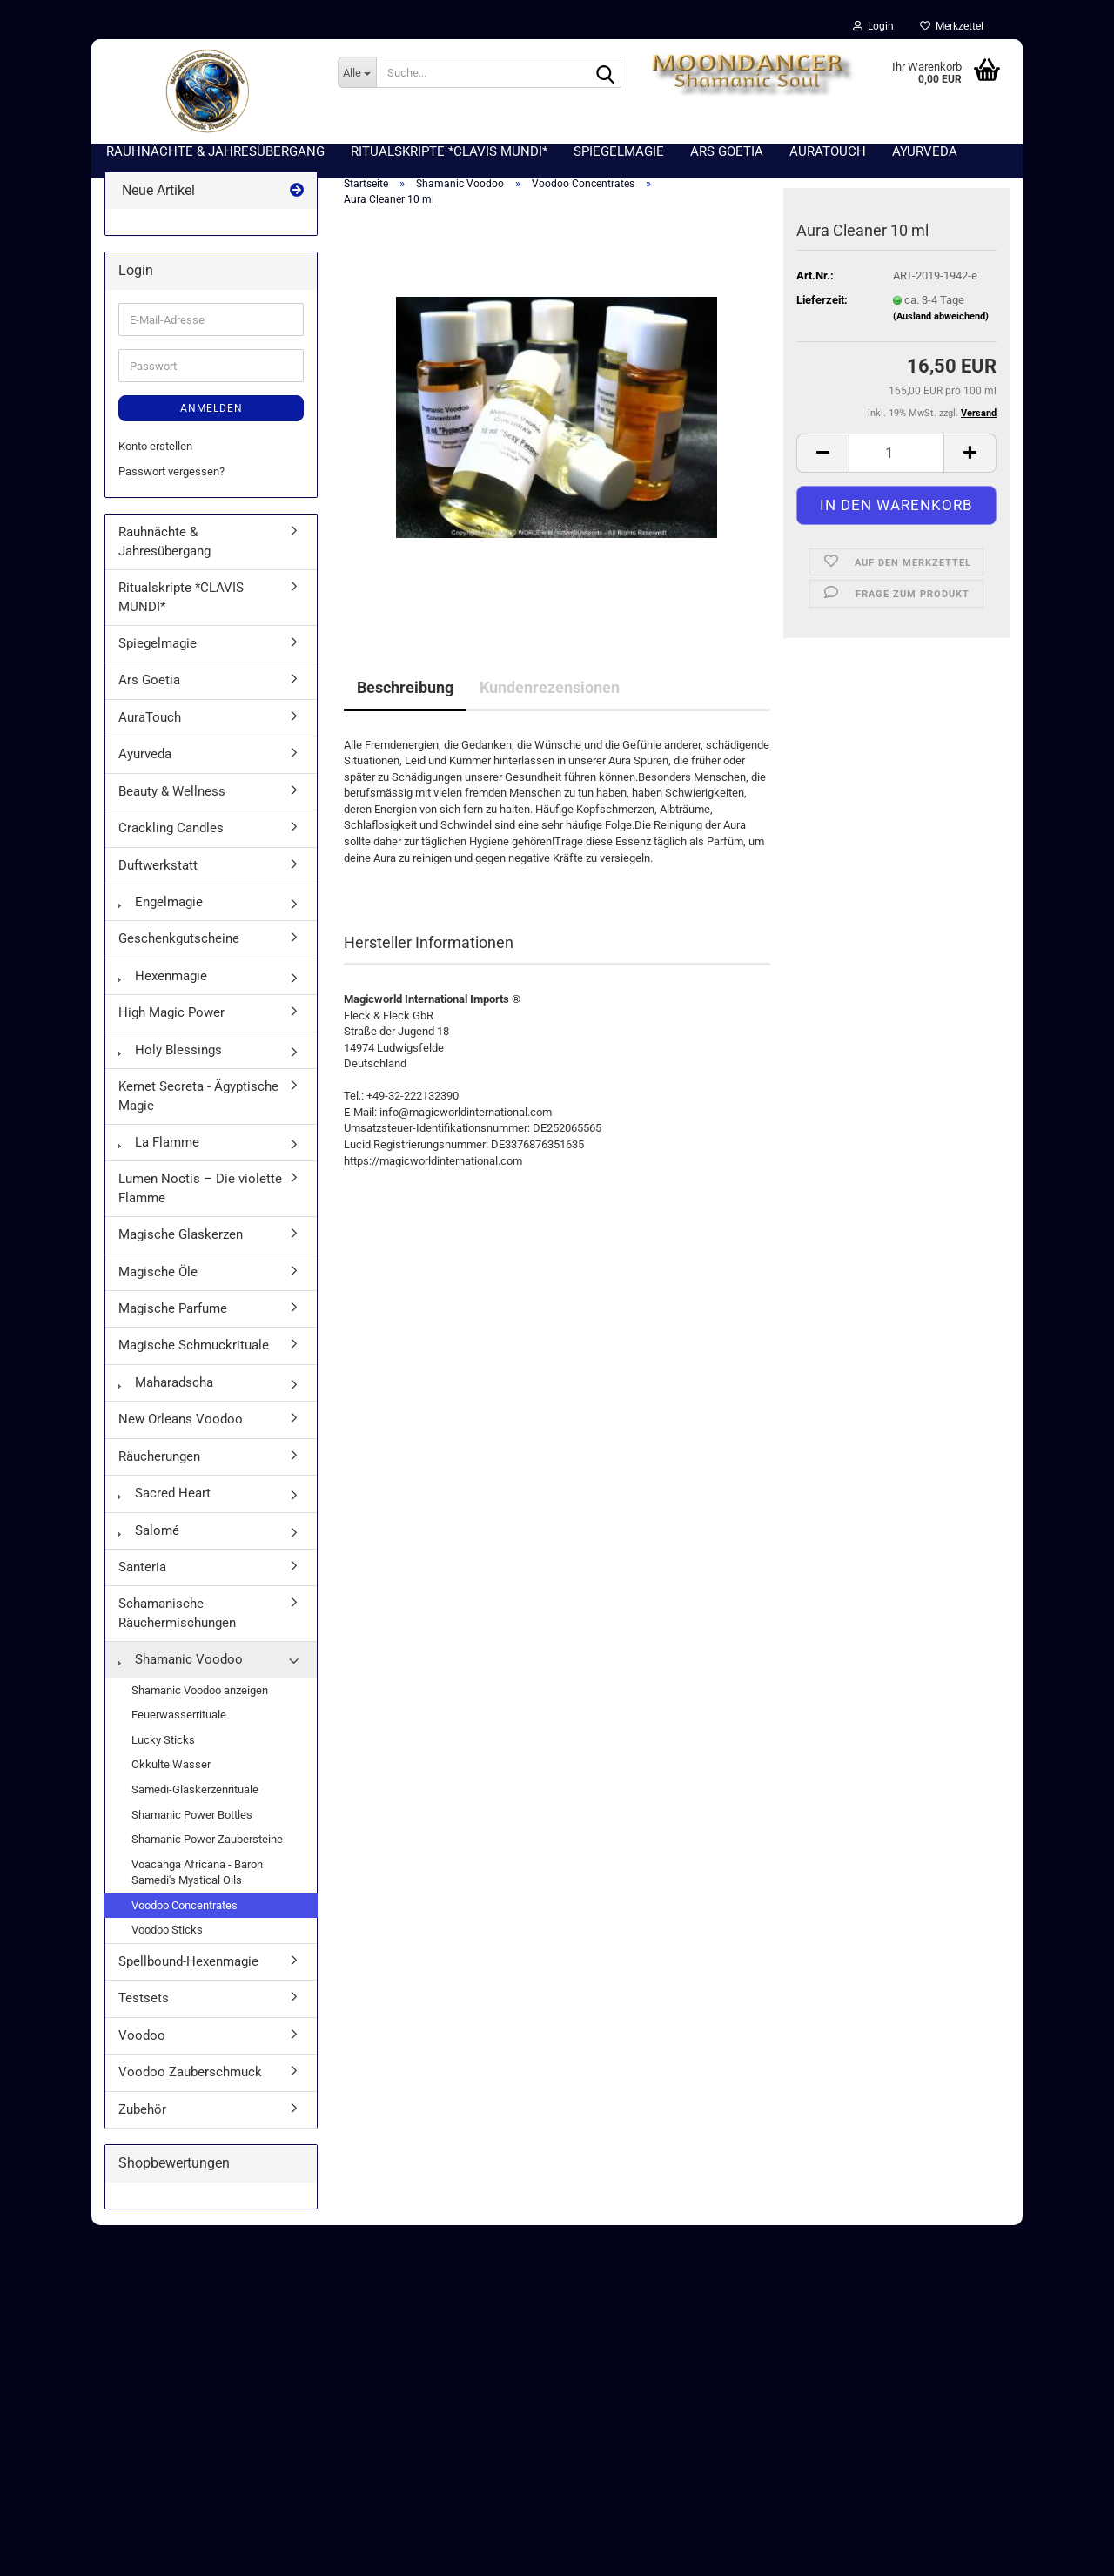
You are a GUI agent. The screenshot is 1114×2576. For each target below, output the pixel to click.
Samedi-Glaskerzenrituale (194, 1792)
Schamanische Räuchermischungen (177, 1616)
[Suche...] (357, 72)
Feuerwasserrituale (178, 1718)
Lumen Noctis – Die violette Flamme (200, 1191)
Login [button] (873, 26)
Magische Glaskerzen (180, 1238)
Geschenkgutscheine (178, 942)
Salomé (148, 1533)
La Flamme (158, 1145)
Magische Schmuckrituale (193, 1348)
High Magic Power (171, 1016)
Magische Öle (158, 1274)
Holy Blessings (170, 1052)
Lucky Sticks (163, 1742)
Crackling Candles (171, 831)
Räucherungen (159, 1459)
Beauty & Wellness (171, 794)
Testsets (143, 2001)
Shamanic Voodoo (180, 1663)
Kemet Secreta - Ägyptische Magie (198, 1099)
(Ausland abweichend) (941, 320)
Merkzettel (951, 26)
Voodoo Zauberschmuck (190, 2075)
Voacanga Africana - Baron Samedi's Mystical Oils (197, 1875)
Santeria (142, 1569)
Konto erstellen (155, 449)
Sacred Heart (164, 1496)
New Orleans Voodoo (180, 1422)
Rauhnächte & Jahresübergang (164, 545)
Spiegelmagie (157, 647)
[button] (822, 455)
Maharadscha (165, 1385)
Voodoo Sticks (167, 1933)
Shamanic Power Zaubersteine (207, 1842)
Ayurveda (144, 757)
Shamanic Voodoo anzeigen (199, 1692)
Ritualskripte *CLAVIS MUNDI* (181, 600)
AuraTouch (149, 720)
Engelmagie (160, 904)
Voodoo (141, 2038)
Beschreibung (405, 690)
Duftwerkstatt (158, 868)
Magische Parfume (172, 1312)
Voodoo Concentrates (184, 1907)
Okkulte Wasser (171, 1767)
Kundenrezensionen (550, 690)
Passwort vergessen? (171, 474)
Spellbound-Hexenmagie (188, 1964)
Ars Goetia (149, 683)
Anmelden (211, 412)
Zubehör (142, 2112)
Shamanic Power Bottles (191, 1817)
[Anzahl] (896, 455)
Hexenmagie (162, 978)
